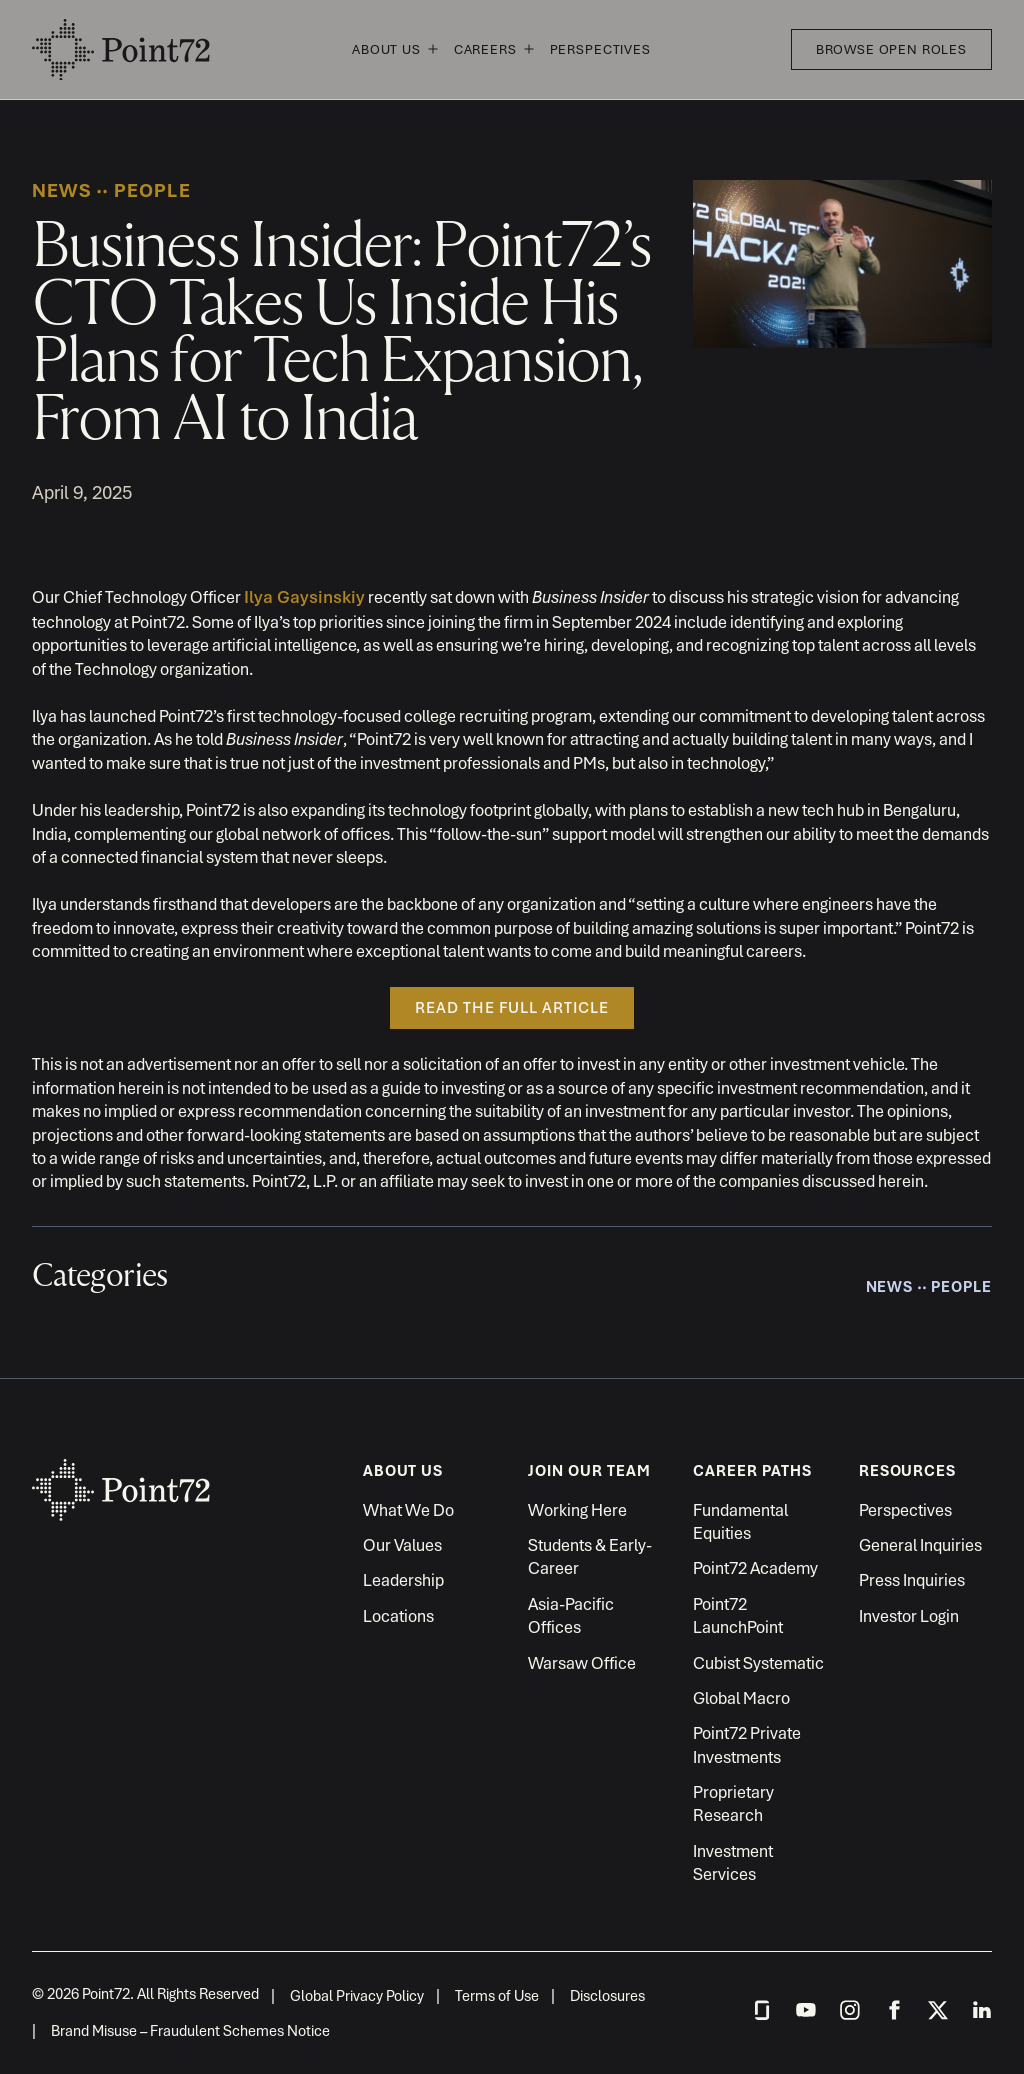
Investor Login (909, 1616)
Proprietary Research (733, 1803)
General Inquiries (920, 1545)
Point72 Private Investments (747, 1744)
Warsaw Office (582, 1663)
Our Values (402, 1545)
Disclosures (607, 1996)
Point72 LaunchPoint (738, 1615)
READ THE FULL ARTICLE (511, 1008)
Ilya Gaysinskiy (304, 597)
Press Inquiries (912, 1580)
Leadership (403, 1580)
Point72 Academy (755, 1568)
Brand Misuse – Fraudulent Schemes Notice (190, 2031)
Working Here (577, 1510)
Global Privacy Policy (357, 1996)
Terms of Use (497, 1996)
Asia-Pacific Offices (571, 1615)
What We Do (408, 1510)
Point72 (122, 50)
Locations (398, 1616)
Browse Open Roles (891, 49)
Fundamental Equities (740, 1521)
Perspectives (600, 49)
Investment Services (733, 1862)
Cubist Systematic (758, 1663)
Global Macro (741, 1698)
